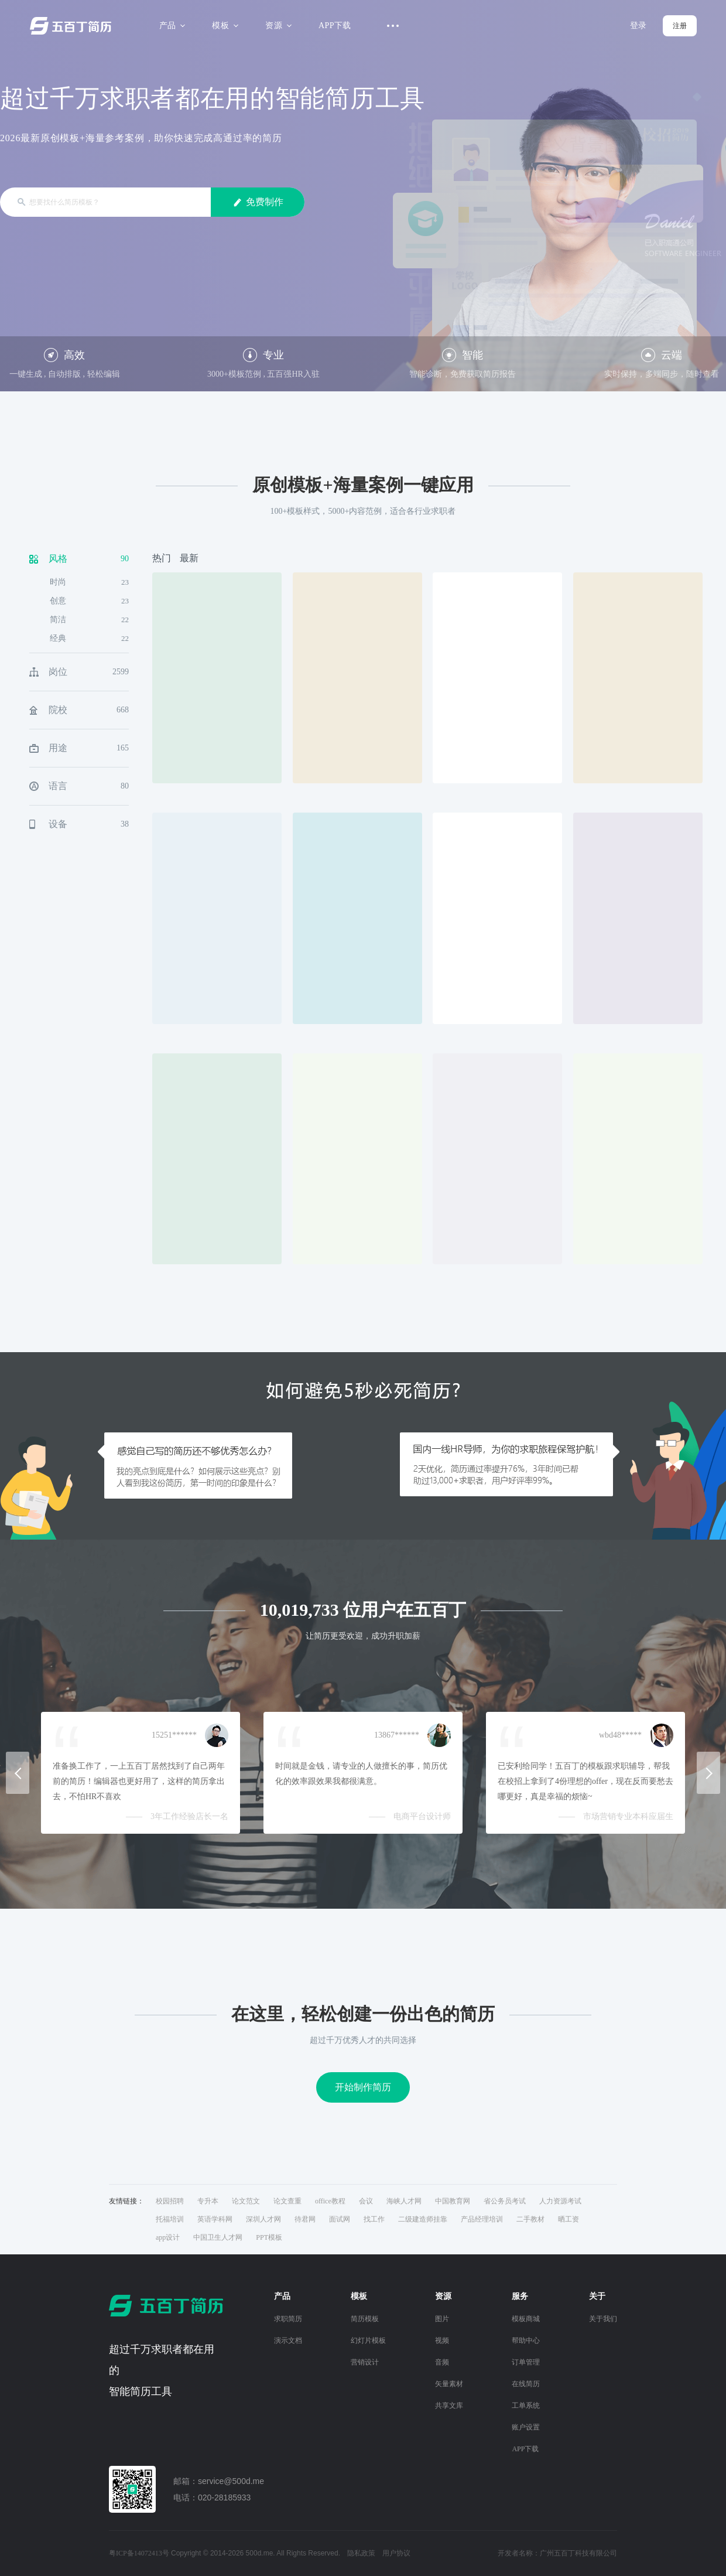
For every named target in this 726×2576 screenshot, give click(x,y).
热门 (161, 558)
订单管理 (526, 2362)
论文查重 (287, 2201)
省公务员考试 (505, 2201)
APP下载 (335, 25)
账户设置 (526, 2427)
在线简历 (526, 2384)
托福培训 (170, 2219)
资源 (276, 25)
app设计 (168, 2237)
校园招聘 (170, 2201)
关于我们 (603, 2319)
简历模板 (365, 2319)
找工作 (374, 2219)
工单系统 (526, 2405)
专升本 (207, 2201)
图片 (442, 2319)
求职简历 (288, 2319)
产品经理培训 (482, 2219)
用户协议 (396, 2553)
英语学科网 (214, 2219)
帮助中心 (526, 2340)
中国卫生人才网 (217, 2237)
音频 (442, 2362)
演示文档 (288, 2340)
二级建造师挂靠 (422, 2219)
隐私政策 (361, 2553)
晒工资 (568, 2219)
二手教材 (530, 2219)
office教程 (330, 2201)
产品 (170, 25)
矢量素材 (449, 2384)
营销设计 (365, 2362)
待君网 (305, 2219)
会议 (366, 2201)
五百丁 (73, 26)
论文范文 (246, 2201)
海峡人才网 (404, 2201)
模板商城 (526, 2319)
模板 (223, 25)
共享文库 (449, 2405)
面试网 (339, 2219)
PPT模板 (269, 2237)
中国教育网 (452, 2201)
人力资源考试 (560, 2201)
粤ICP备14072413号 (139, 2553)
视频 (442, 2340)
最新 (189, 558)
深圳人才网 (263, 2219)
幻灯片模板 (368, 2340)
